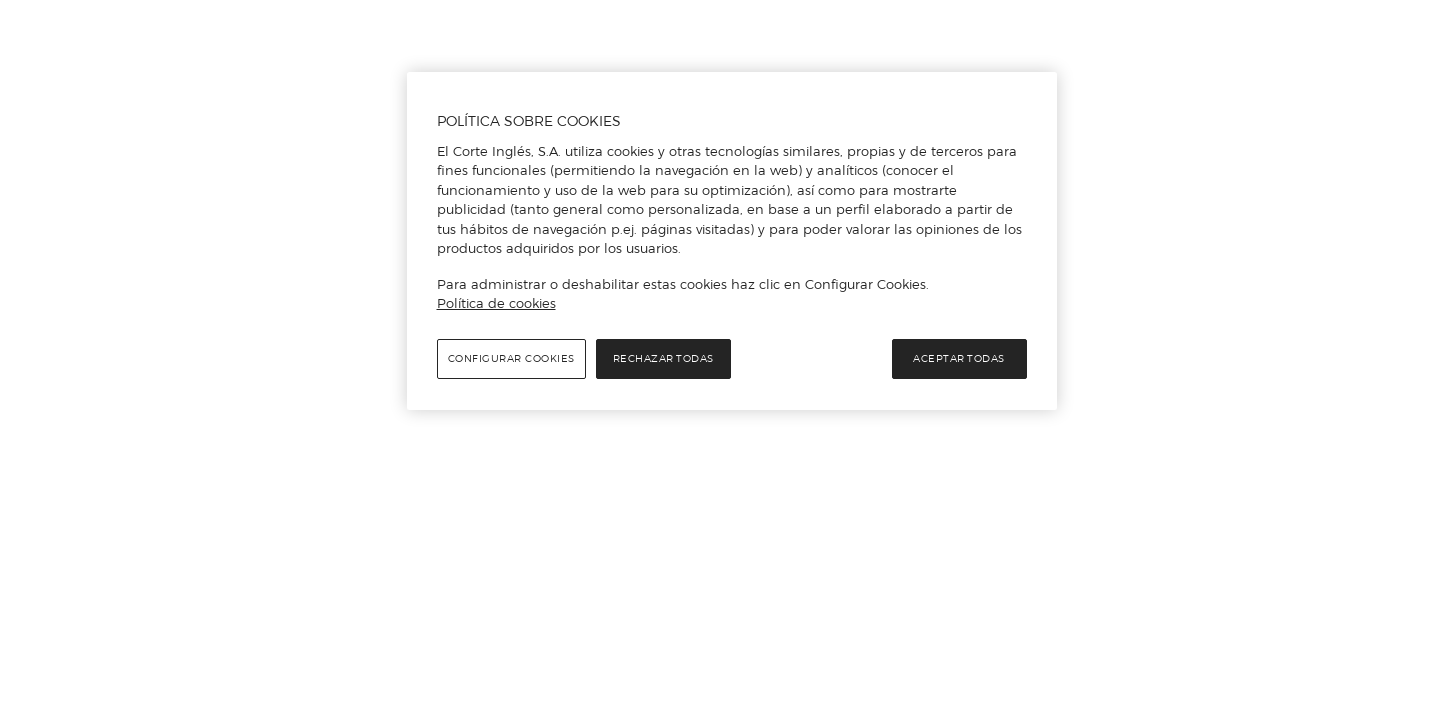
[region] (732, 241)
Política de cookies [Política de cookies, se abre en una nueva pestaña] (496, 303)
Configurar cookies (511, 358)
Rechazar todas (663, 358)
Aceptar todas (959, 358)
